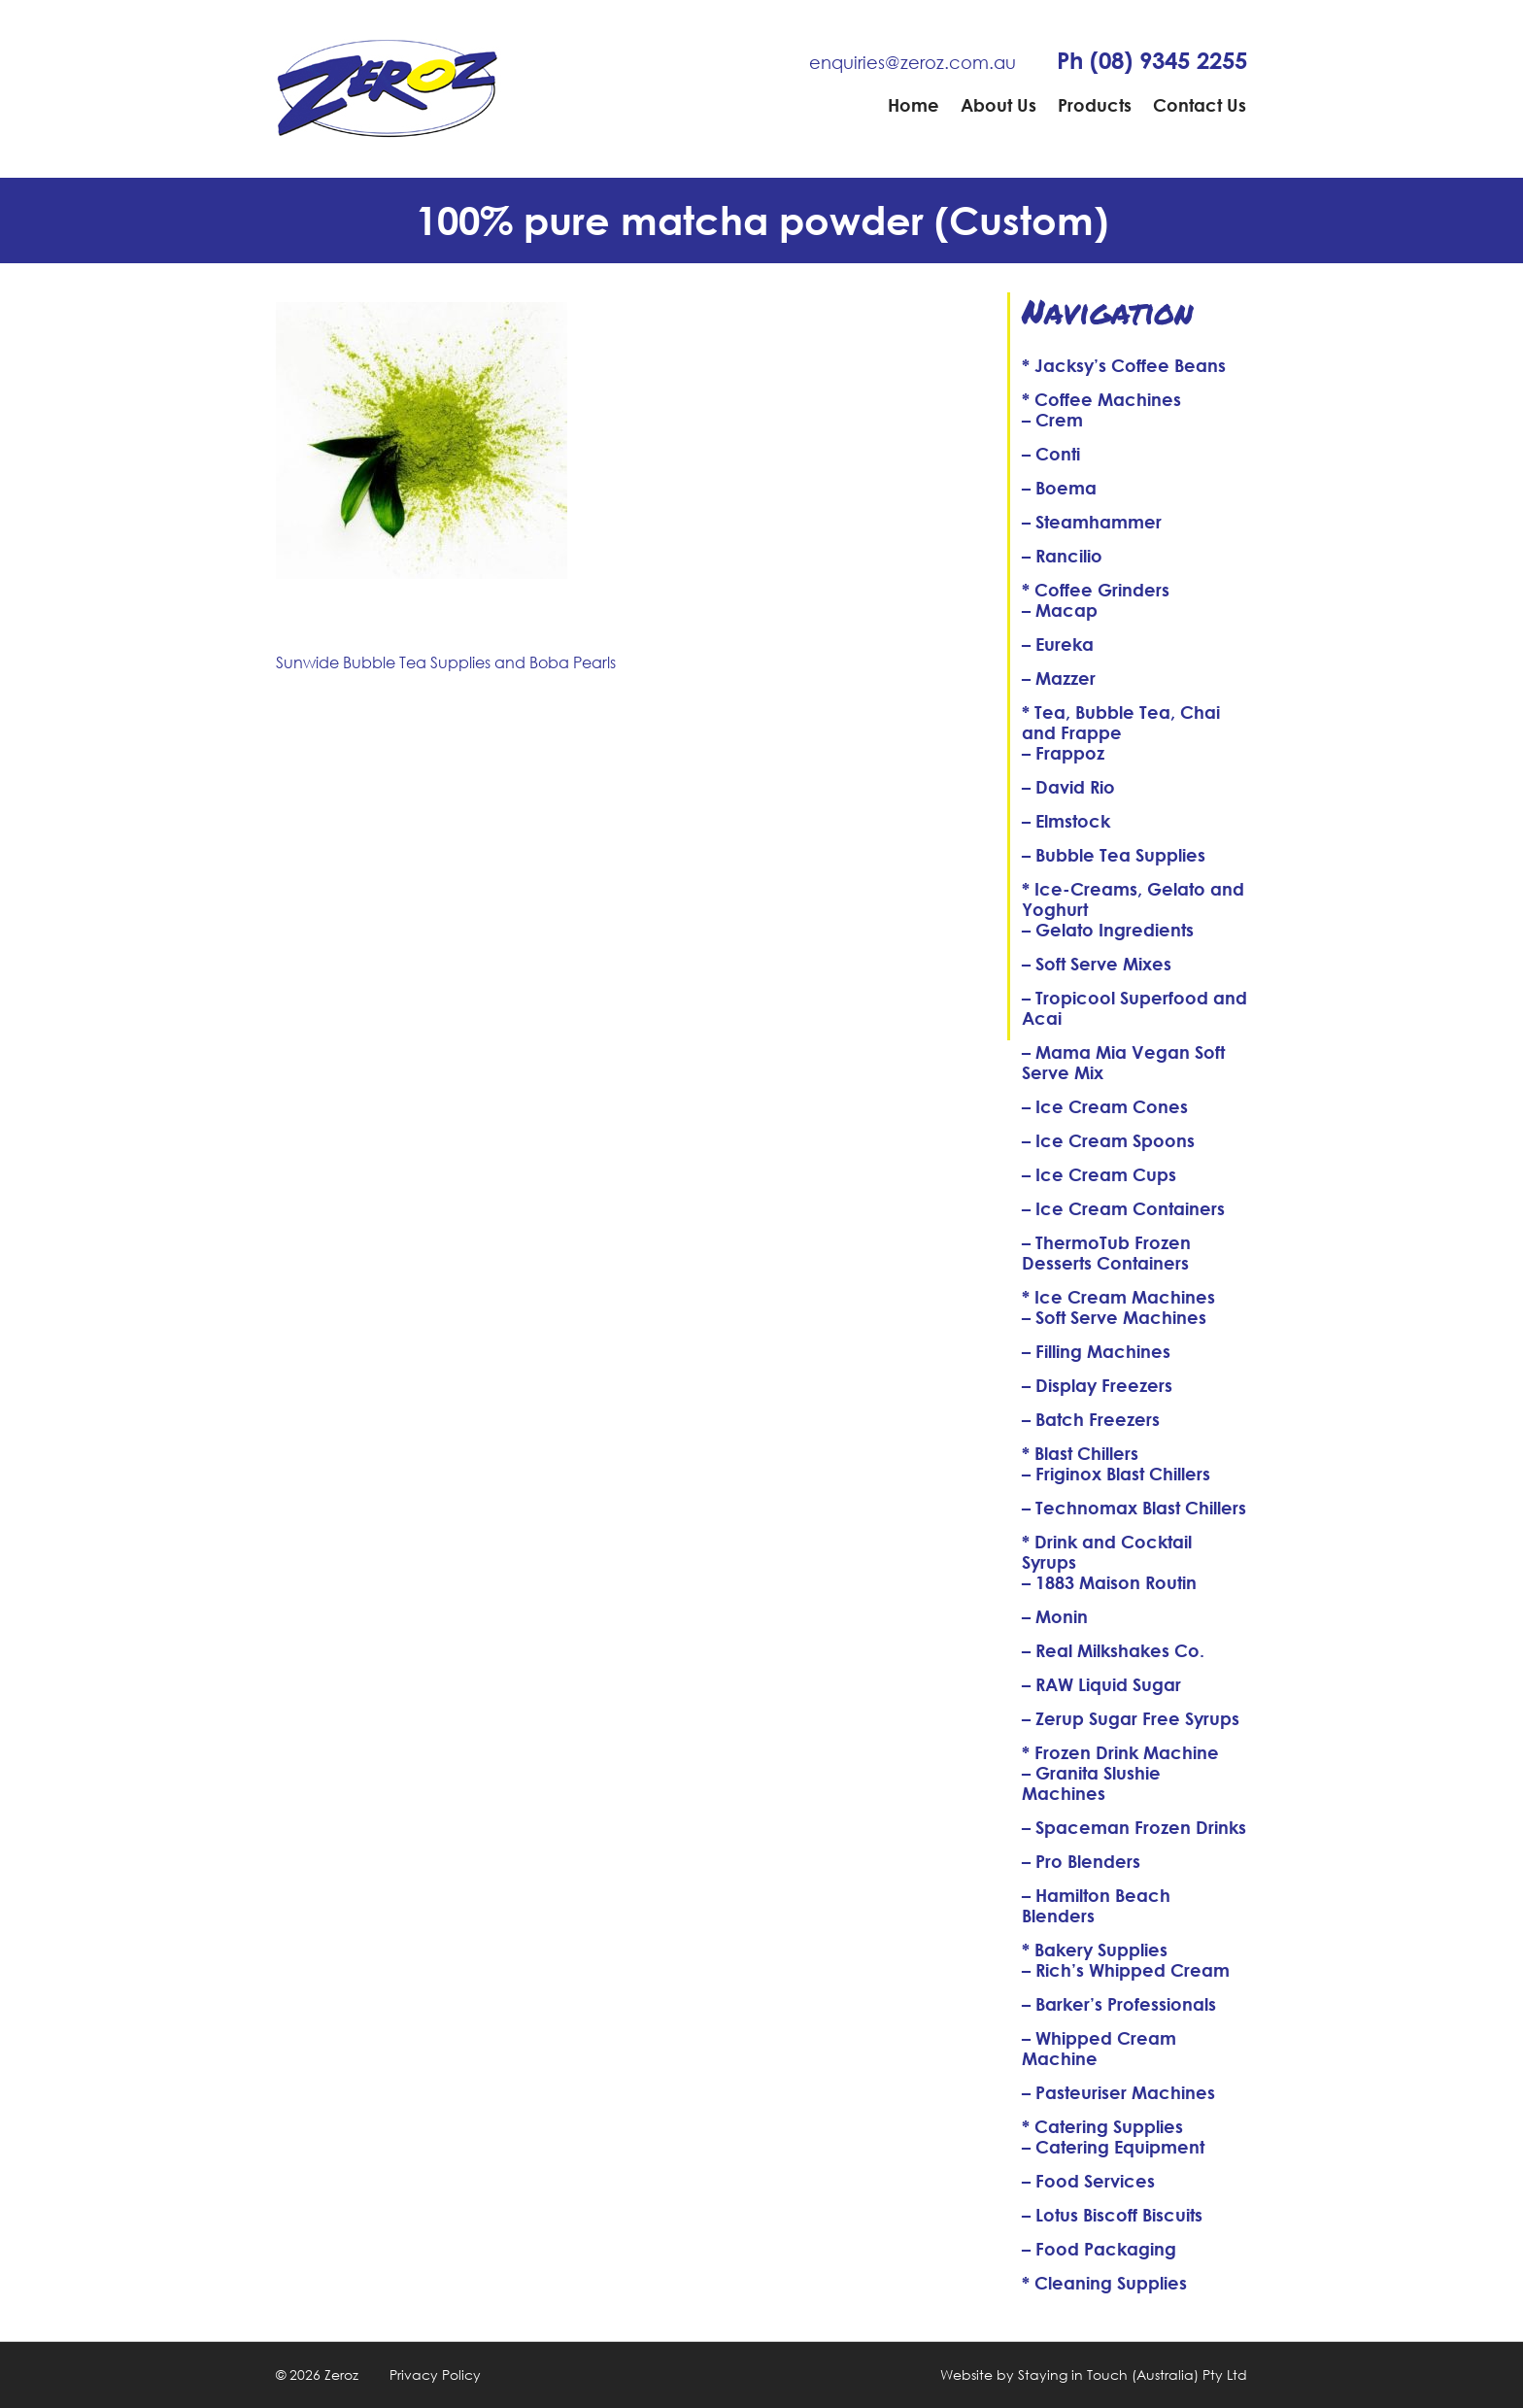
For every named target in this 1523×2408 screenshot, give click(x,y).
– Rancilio (1062, 555)
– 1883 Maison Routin (1109, 1582)
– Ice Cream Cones (1105, 1106)
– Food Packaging (1099, 2248)
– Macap (1060, 610)
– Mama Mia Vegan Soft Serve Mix (1123, 1062)
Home (913, 105)
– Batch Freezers (1091, 1419)
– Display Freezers (1097, 1385)
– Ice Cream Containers (1123, 1208)
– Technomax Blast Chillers (1134, 1507)
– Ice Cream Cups (1099, 1174)
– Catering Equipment (1113, 2146)
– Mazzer (1059, 678)
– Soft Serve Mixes (1096, 963)
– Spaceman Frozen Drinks (1134, 1827)
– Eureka (1058, 644)
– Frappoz (1063, 752)
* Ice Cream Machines (1118, 1296)
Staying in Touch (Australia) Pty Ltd (1132, 2374)
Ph (1152, 60)
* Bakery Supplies (1095, 1949)
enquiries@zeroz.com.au (912, 62)
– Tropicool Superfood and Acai (1134, 1008)
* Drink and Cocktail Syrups (1107, 1552)
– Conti (1051, 453)
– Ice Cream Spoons (1108, 1140)
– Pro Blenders (1081, 1861)
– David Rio (1068, 786)
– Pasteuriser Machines (1118, 2092)
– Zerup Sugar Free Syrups (1130, 1718)
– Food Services (1088, 2180)
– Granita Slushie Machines (1091, 1783)
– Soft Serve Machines (1114, 1317)
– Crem (1052, 419)
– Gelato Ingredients (1108, 929)
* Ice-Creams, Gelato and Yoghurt (1133, 899)
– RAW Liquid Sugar (1101, 1684)
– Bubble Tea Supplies (1113, 854)
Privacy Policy (435, 2374)
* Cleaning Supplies (1104, 2282)
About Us (998, 105)
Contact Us (1199, 105)
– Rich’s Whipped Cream (1126, 1970)
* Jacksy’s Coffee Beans (1124, 365)
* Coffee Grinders (1095, 589)
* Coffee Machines (1101, 399)
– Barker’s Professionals (1119, 2004)
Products (1095, 105)
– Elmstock (1066, 820)
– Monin (1055, 1616)
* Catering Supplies (1102, 2126)
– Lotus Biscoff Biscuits (1112, 2214)
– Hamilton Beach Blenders (1096, 1905)
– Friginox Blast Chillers (1116, 1473)
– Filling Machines (1096, 1351)
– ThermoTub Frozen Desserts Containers (1106, 1252)
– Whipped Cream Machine (1099, 2048)
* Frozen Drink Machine (1120, 1752)
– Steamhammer (1092, 521)
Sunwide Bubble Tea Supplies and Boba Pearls (446, 662)
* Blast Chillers (1080, 1453)
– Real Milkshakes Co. (1113, 1650)
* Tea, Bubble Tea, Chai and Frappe (1121, 722)
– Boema (1059, 487)
